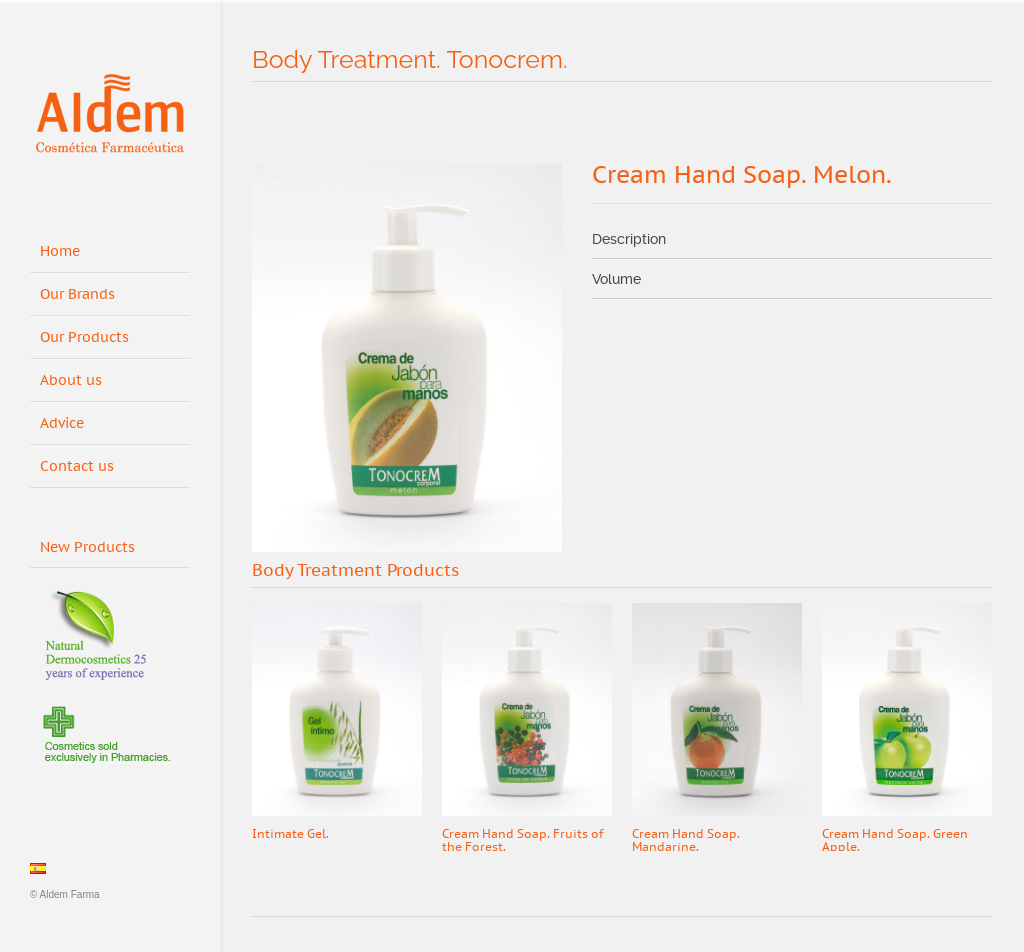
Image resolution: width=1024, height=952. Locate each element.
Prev (936, 572)
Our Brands (77, 294)
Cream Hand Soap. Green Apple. (895, 840)
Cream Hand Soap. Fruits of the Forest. (522, 840)
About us (71, 380)
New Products (94, 544)
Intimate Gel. (290, 834)
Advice (62, 423)
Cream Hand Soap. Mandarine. (686, 840)
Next (975, 572)
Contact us (77, 466)
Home (60, 251)
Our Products (84, 337)
